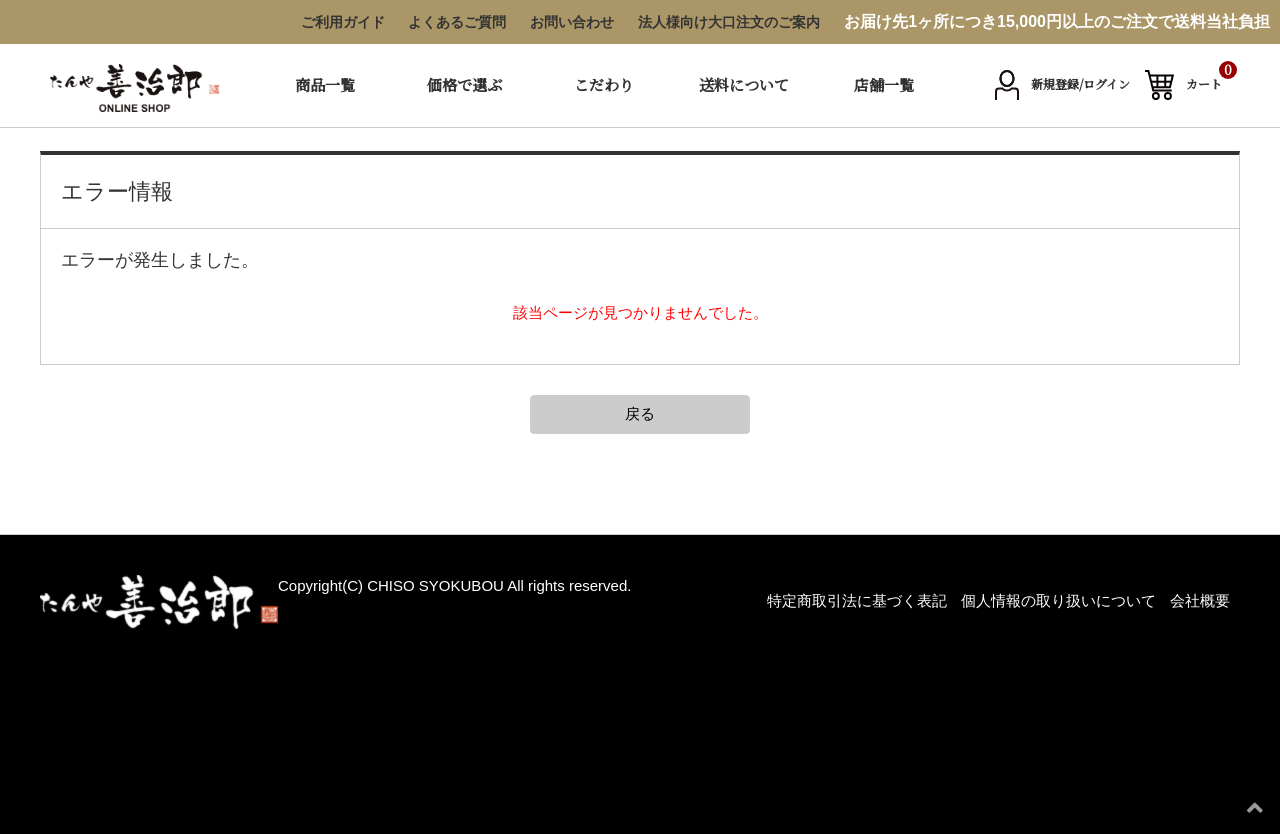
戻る (640, 413)
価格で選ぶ (464, 84)
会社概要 (1200, 600)
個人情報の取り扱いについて (1058, 600)
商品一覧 (325, 84)
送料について (744, 84)
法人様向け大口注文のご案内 (729, 22)
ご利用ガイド (343, 22)
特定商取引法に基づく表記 (857, 600)
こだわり (604, 84)
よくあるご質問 (457, 22)
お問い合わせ (572, 22)
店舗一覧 (884, 84)
